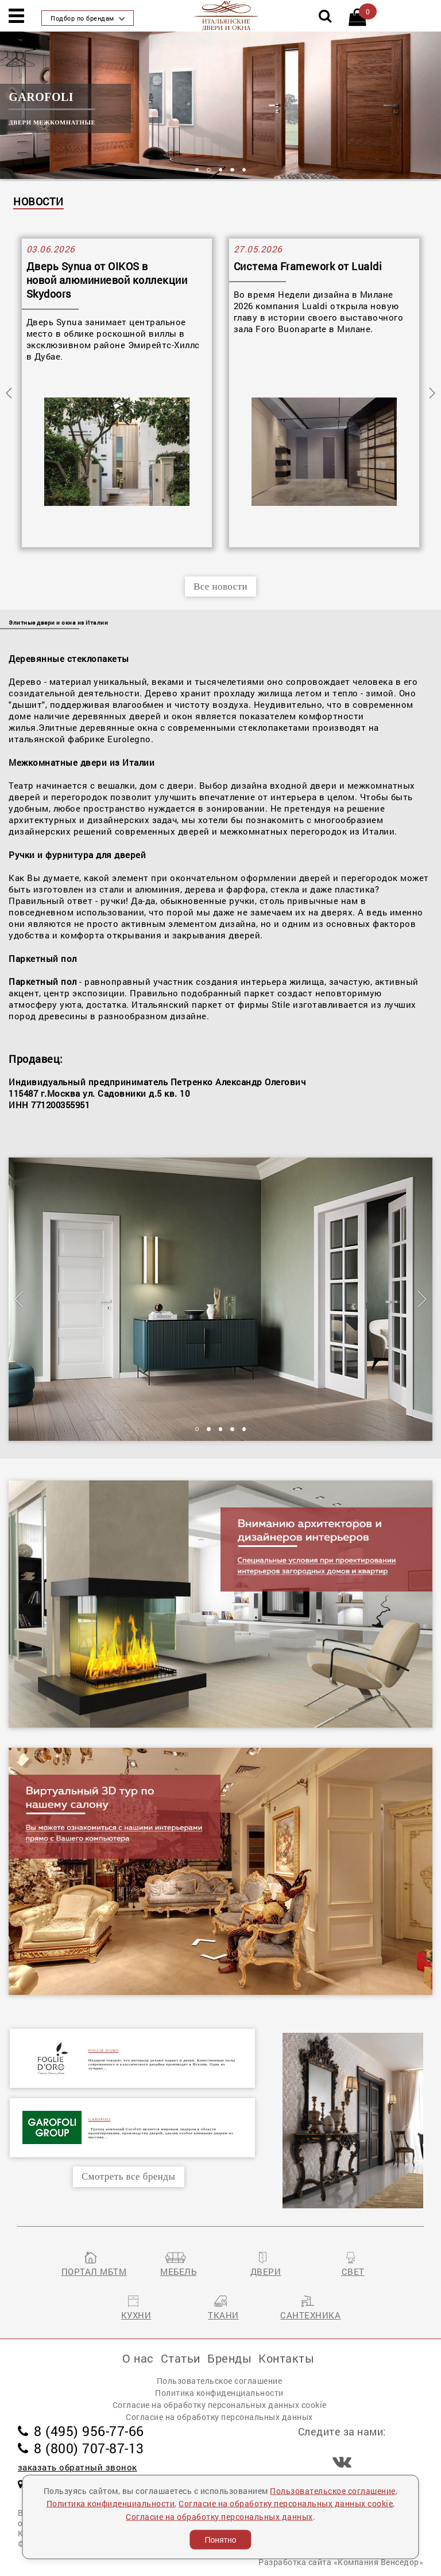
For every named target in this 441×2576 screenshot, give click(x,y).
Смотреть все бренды (128, 2176)
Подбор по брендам (88, 18)
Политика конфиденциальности (219, 2392)
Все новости (220, 586)
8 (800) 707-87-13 (81, 2448)
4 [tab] (232, 170)
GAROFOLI (99, 2119)
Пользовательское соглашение (220, 2380)
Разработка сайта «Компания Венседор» (340, 2562)
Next (432, 392)
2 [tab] (209, 170)
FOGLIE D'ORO (103, 2050)
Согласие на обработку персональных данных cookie (220, 2404)
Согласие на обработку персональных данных (219, 2416)
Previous (9, 392)
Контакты (286, 2358)
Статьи (180, 2358)
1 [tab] (197, 170)
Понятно (220, 2539)
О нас (138, 2358)
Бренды (229, 2358)
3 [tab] (221, 170)
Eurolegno (129, 739)
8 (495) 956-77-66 (81, 2430)
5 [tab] (244, 170)
